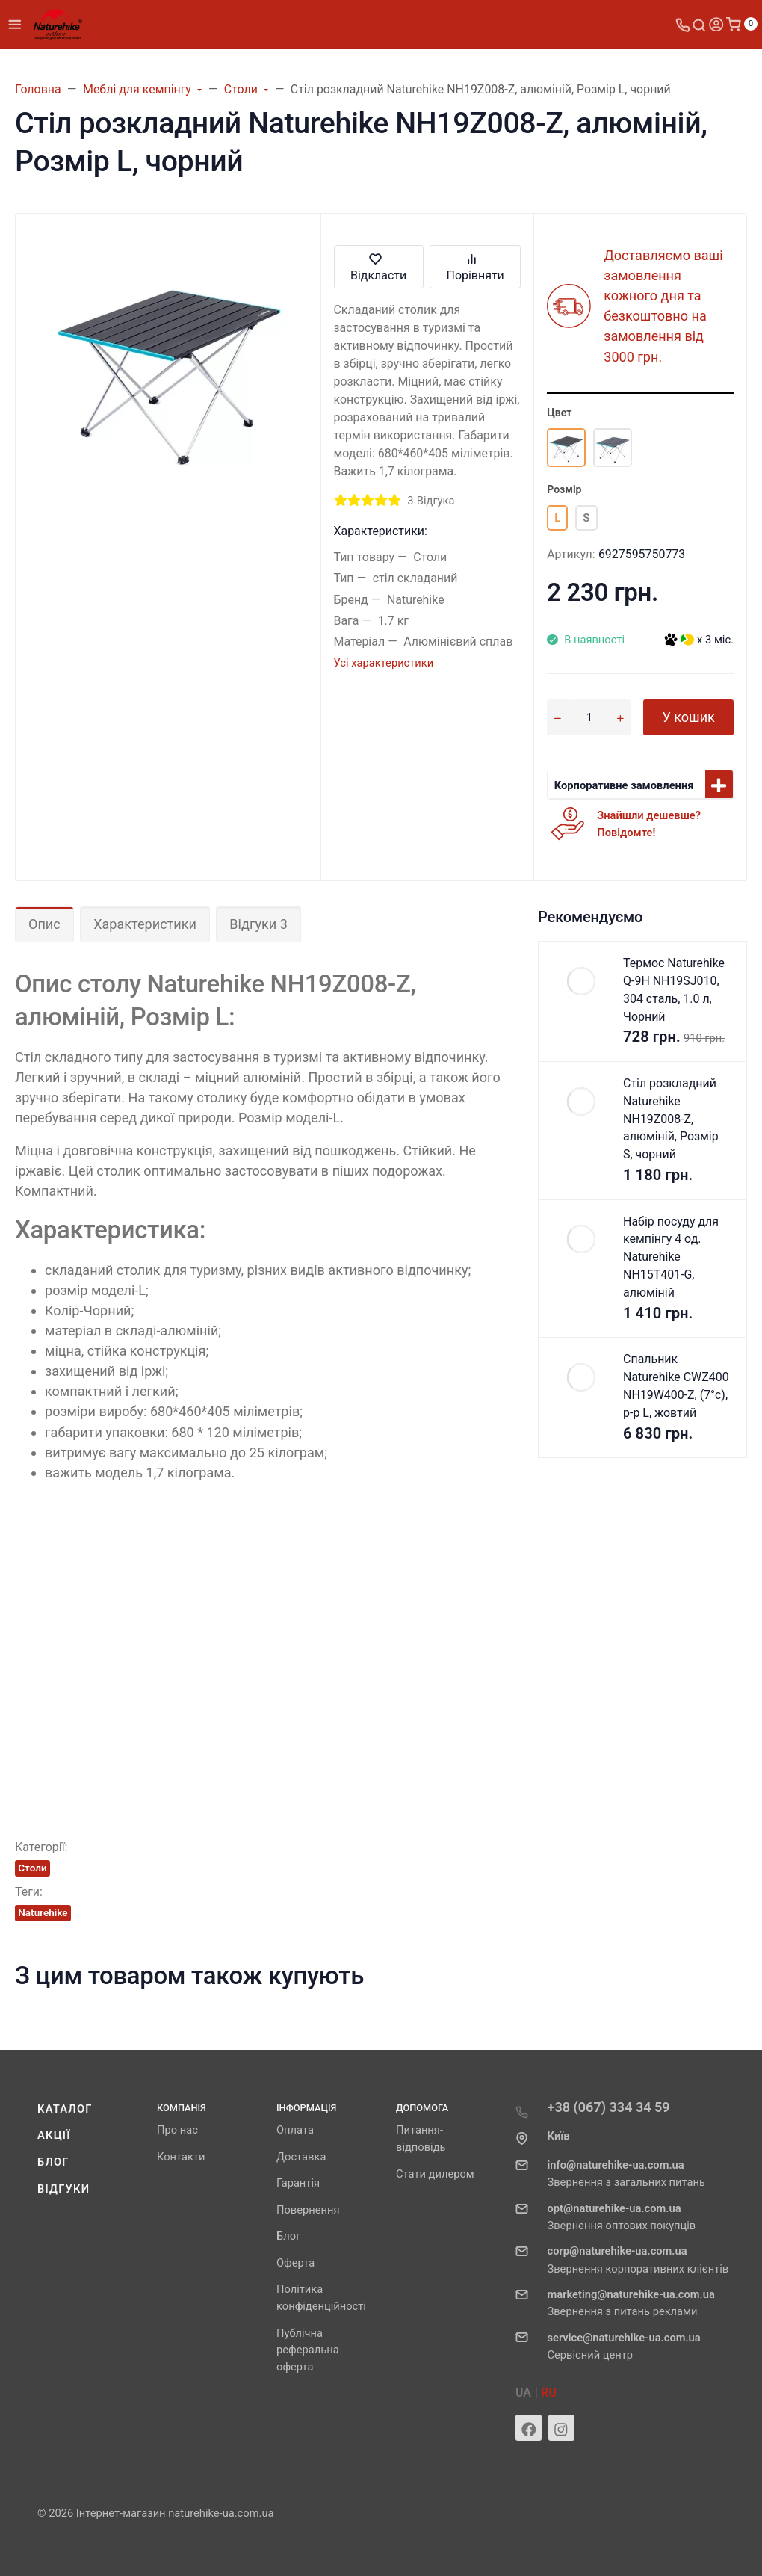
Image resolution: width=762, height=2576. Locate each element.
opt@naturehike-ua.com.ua (614, 2208)
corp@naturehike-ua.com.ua (617, 2251)
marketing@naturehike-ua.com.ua (631, 2294)
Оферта (295, 2263)
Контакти (181, 2156)
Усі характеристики (384, 663)
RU (549, 2392)
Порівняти (475, 266)
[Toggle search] (699, 24)
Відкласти (378, 266)
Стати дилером (435, 2174)
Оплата (295, 2130)
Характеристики (144, 924)
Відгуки (63, 2189)
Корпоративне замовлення (624, 785)
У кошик (688, 717)
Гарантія (298, 2183)
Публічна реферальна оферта (307, 2350)
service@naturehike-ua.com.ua (624, 2337)
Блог (53, 2162)
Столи (32, 1868)
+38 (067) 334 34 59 (609, 2107)
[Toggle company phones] (682, 24)
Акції (54, 2135)
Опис (44, 924)
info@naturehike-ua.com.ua (616, 2165)
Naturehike (42, 1912)
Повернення (308, 2210)
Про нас (177, 2130)
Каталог (65, 2109)
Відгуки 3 (258, 924)
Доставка (301, 2156)
